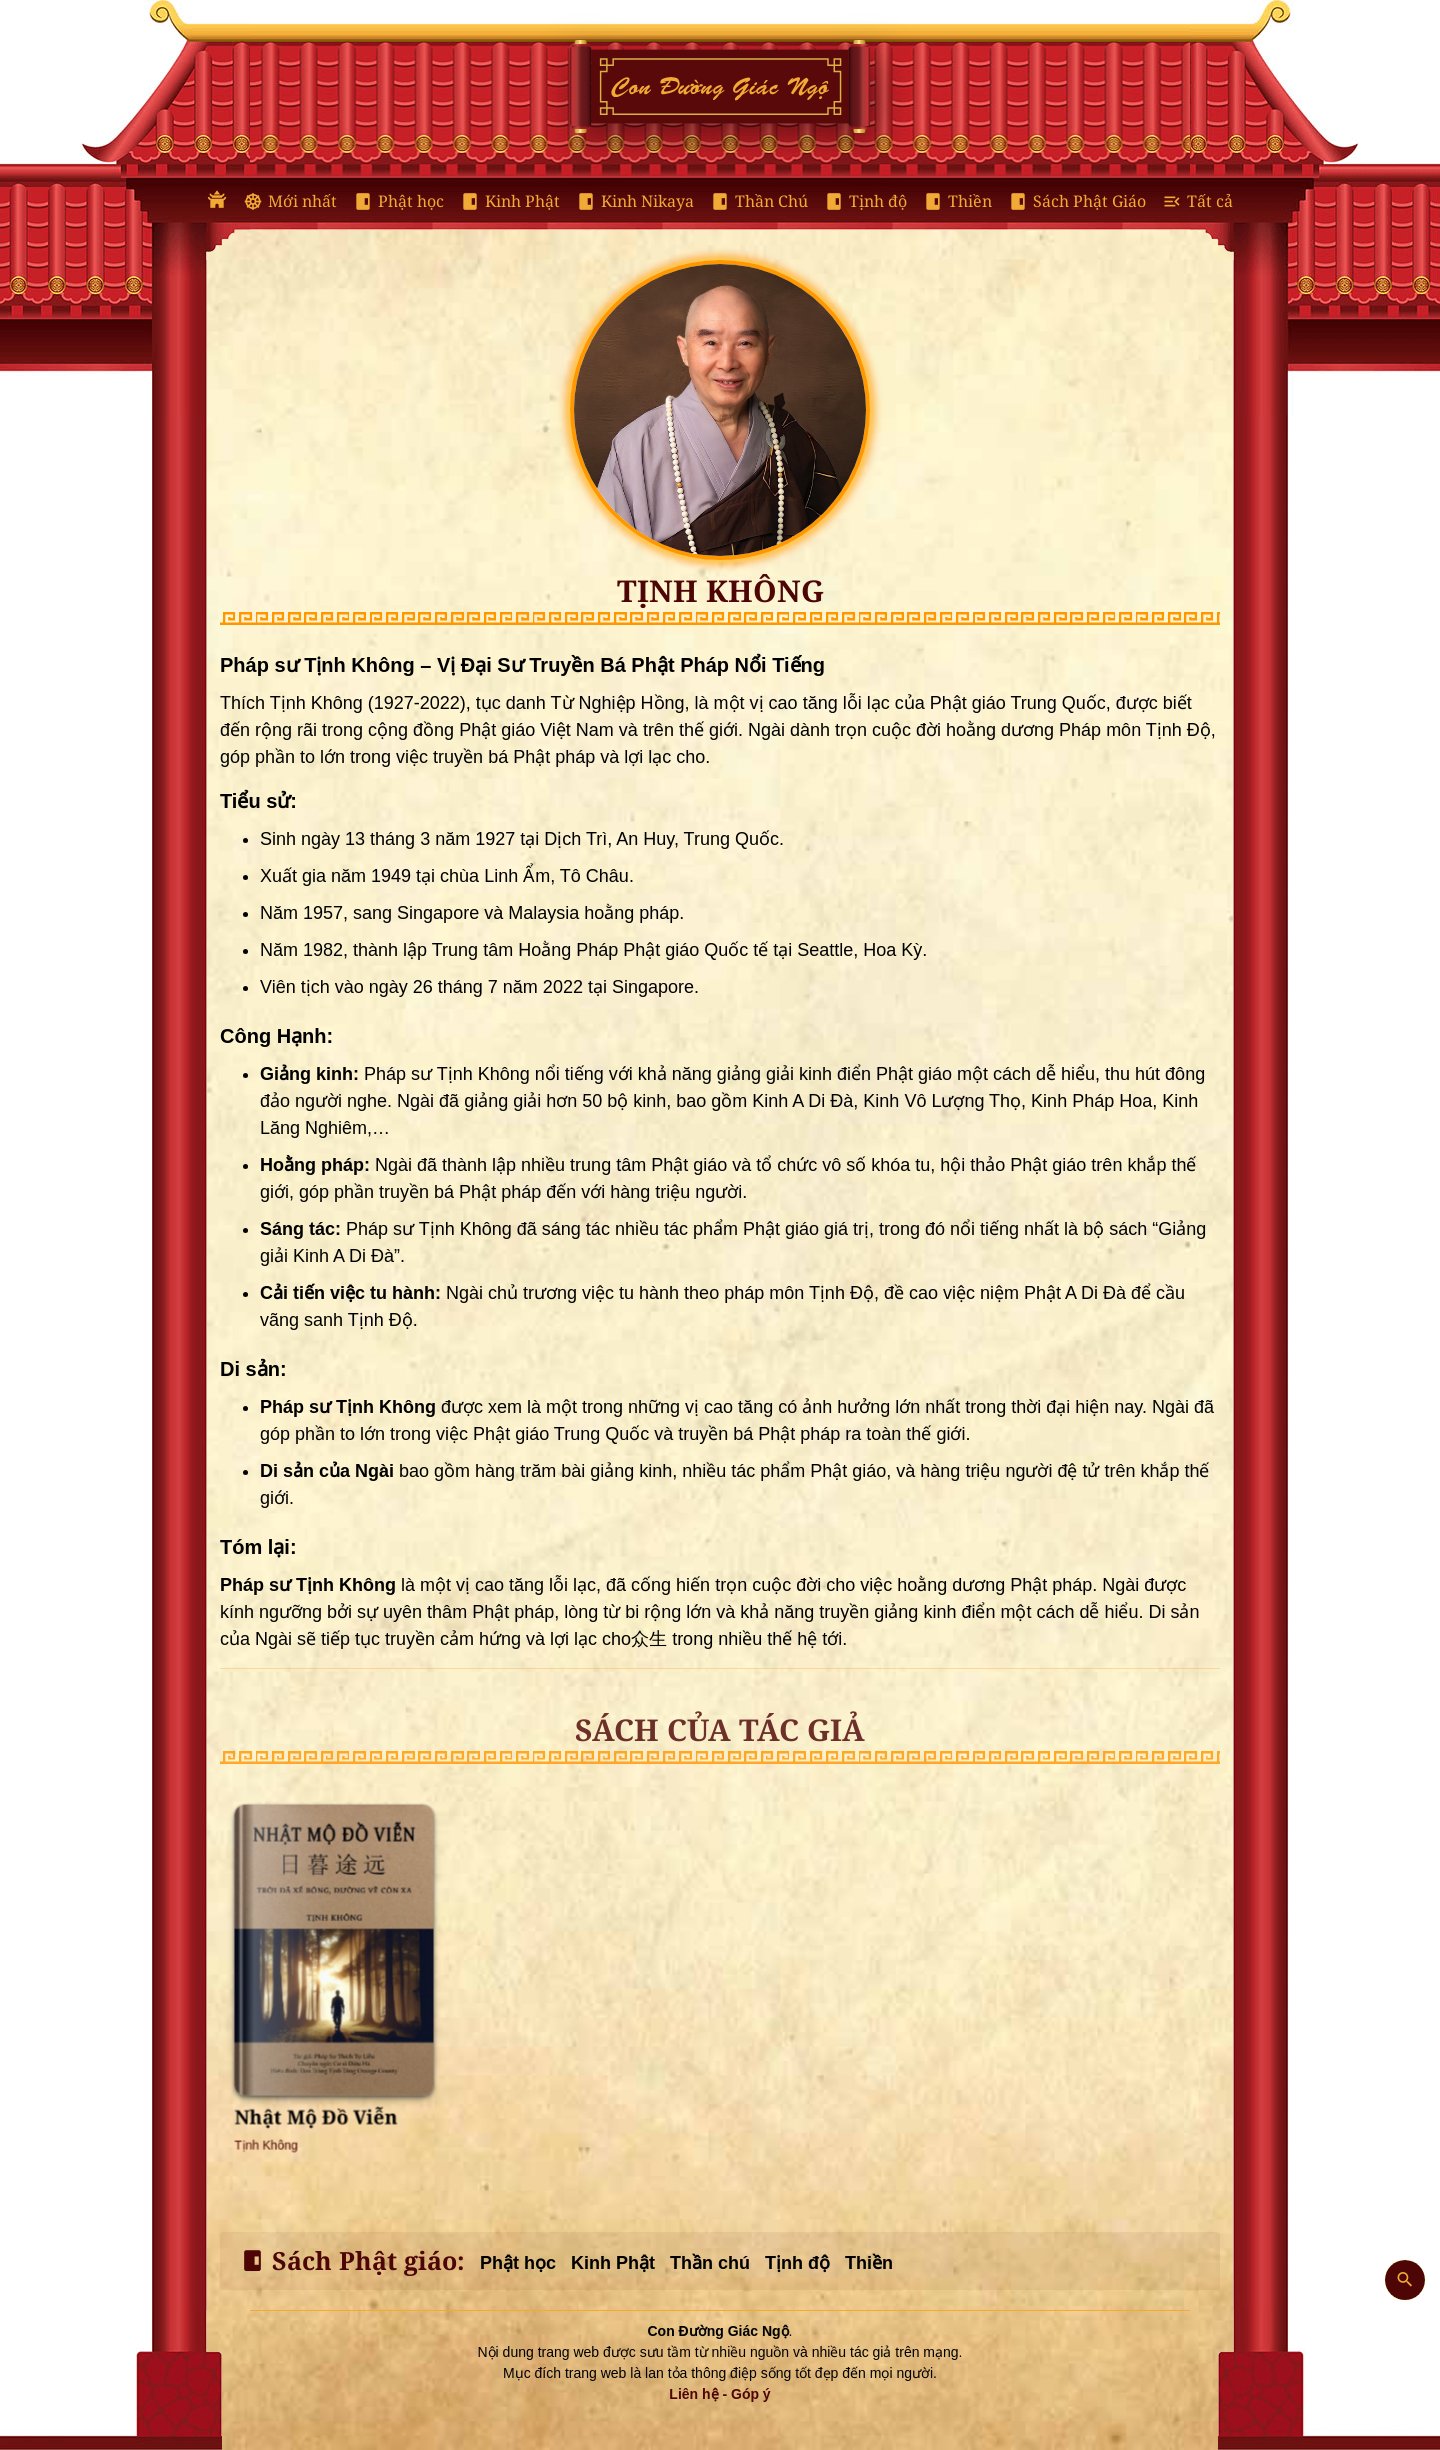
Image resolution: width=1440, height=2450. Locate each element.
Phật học (398, 201)
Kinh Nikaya (635, 201)
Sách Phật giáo (348, 2261)
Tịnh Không (305, 2049)
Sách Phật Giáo (1077, 201)
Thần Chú (759, 201)
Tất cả (1197, 201)
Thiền (957, 201)
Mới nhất (290, 201)
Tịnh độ (865, 201)
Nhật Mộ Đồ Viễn (326, 2038)
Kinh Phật (510, 201)
